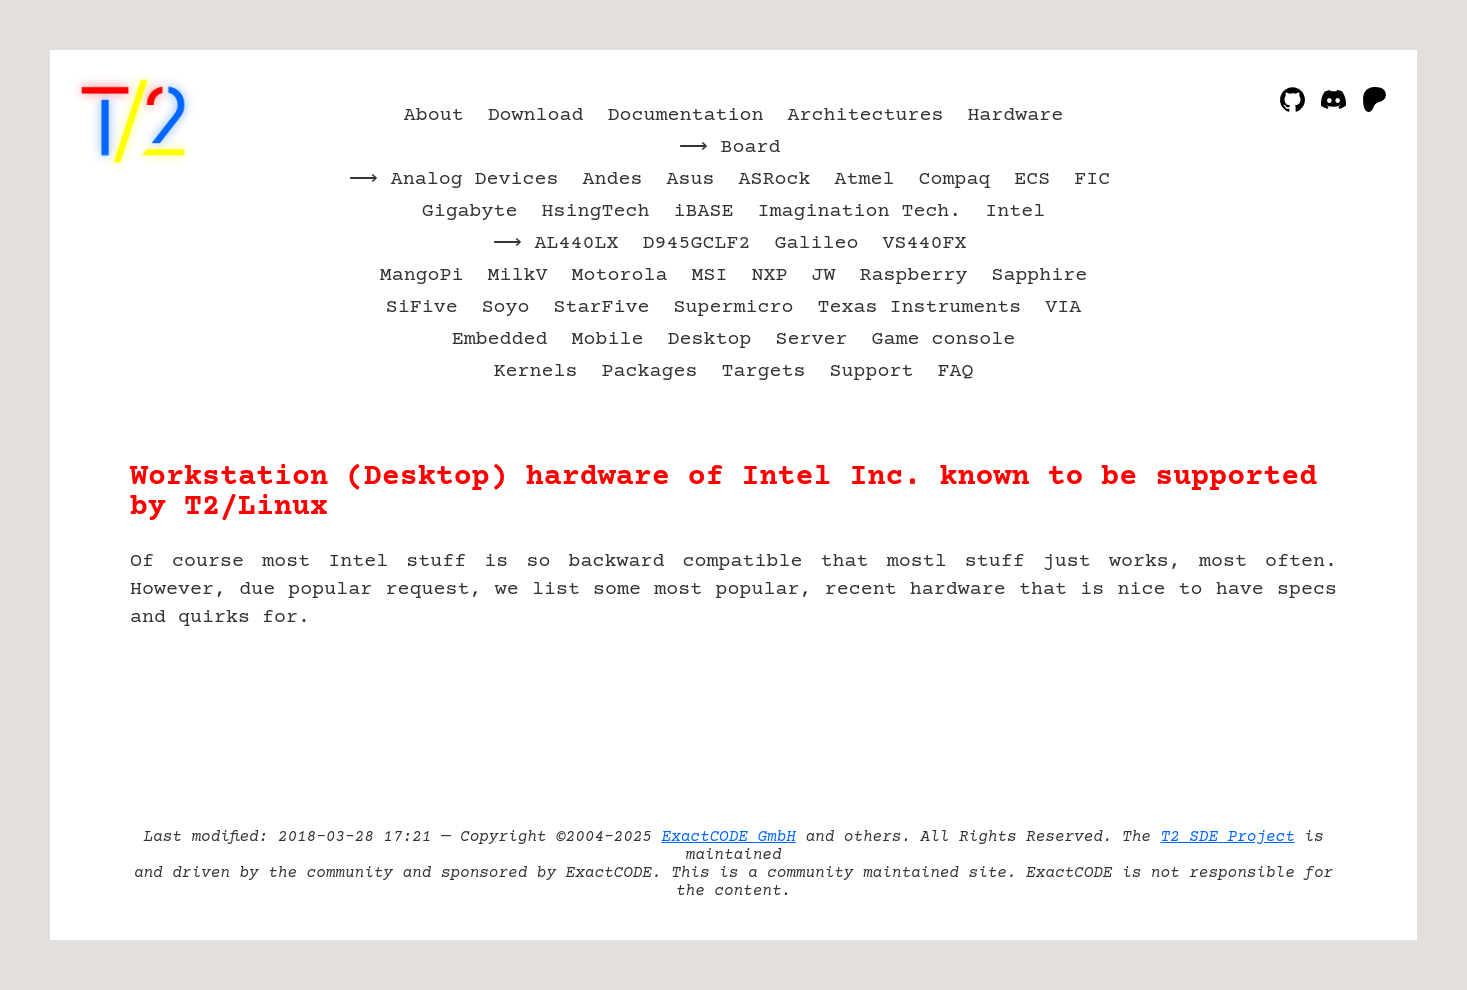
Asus (691, 179)
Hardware (1015, 115)
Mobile (608, 339)
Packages (650, 371)
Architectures (865, 115)
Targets (763, 371)
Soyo (506, 307)
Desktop (710, 339)
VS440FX (924, 243)
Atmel (864, 179)
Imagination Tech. (859, 211)
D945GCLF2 (697, 243)
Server (811, 339)
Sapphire (1039, 275)
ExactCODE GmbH (729, 837)
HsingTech (596, 211)
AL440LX (577, 243)
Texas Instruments (919, 307)
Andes (613, 179)
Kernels (536, 371)
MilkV (518, 275)
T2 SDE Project (1227, 837)
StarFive (602, 307)
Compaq (954, 179)
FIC (1092, 179)
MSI (710, 275)
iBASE (704, 211)
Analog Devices (475, 179)
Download (536, 115)
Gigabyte (470, 211)
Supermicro (734, 307)
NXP (769, 275)
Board (751, 147)
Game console (943, 339)
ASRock (774, 179)
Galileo (816, 243)
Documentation (686, 115)
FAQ (955, 371)
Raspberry (913, 275)
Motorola (620, 275)
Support (871, 371)
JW (823, 275)
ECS (1032, 179)
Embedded (500, 339)
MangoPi (422, 275)
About (434, 115)
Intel (1015, 211)
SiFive (422, 307)
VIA (1063, 307)
